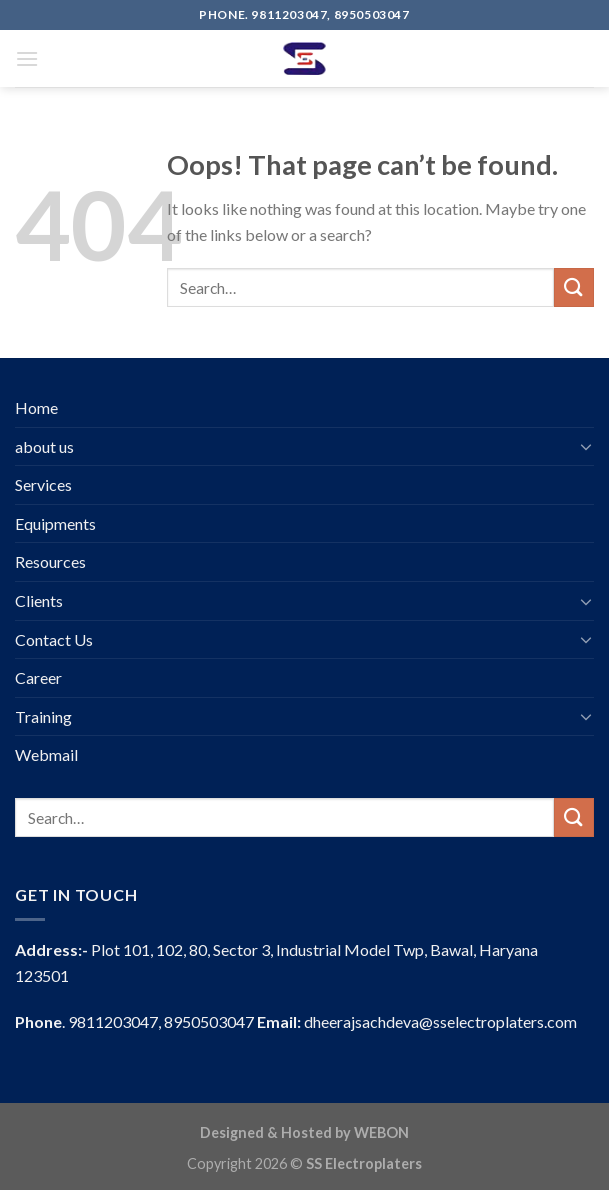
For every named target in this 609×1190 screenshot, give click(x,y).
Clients (39, 600)
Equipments (55, 523)
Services (43, 484)
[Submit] (574, 287)
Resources (50, 561)
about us (44, 446)
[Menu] (27, 58)
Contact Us (54, 639)
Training (43, 716)
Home (36, 407)
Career (38, 677)
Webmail (46, 754)
